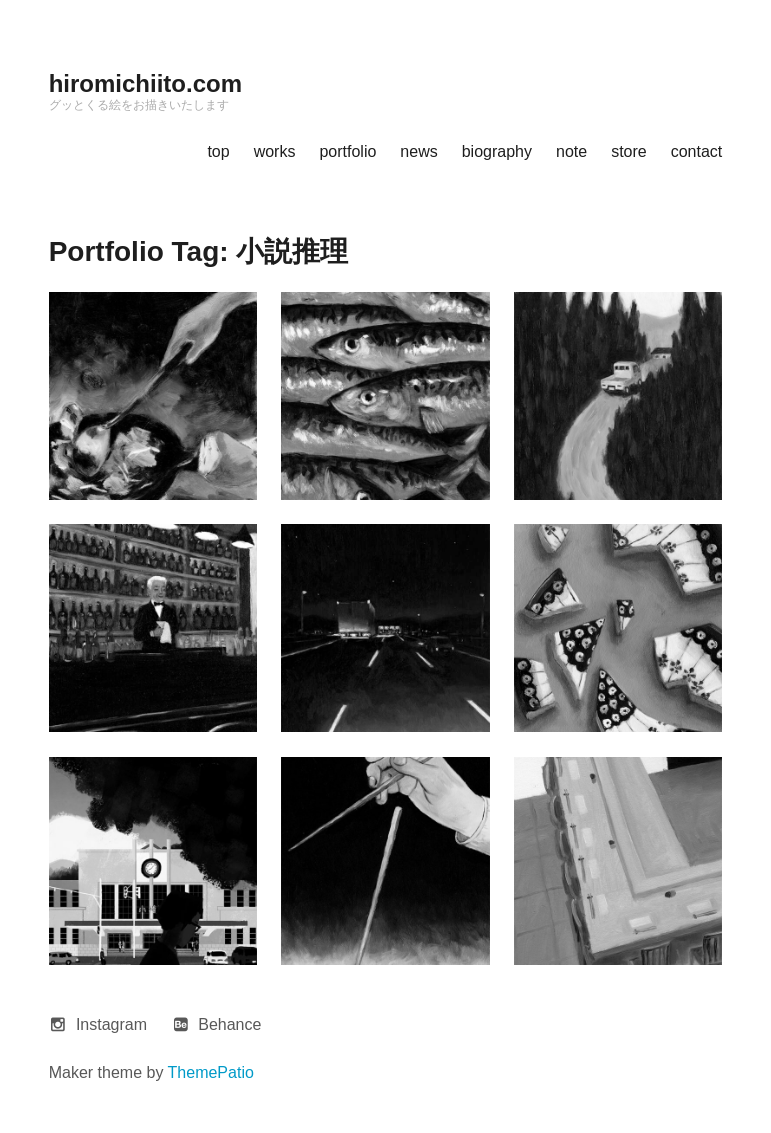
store (629, 151)
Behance (229, 1024)
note (571, 151)
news (418, 151)
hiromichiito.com (145, 83)
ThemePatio (211, 1072)
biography (497, 151)
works (275, 151)
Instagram (111, 1024)
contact (697, 151)
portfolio (347, 151)
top (218, 151)
